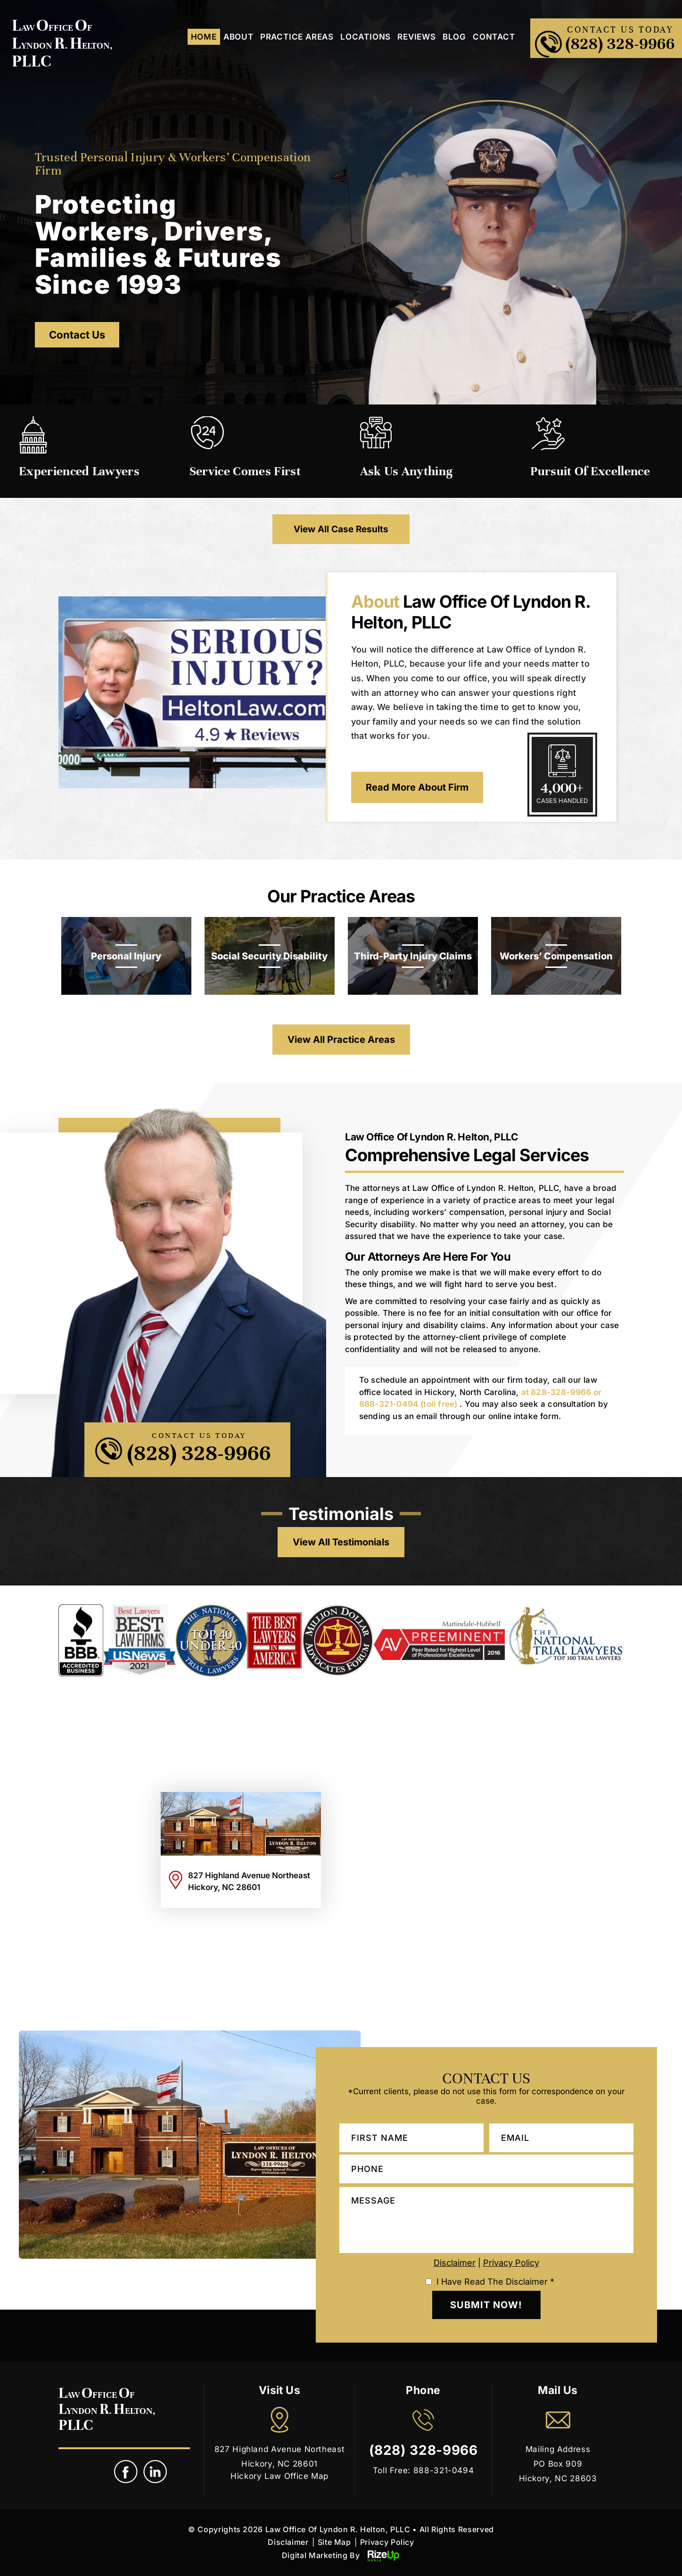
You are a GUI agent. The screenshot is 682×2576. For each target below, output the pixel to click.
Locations (365, 36)
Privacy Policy (511, 2263)
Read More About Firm (417, 787)
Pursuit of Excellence (590, 471)
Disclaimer (455, 2263)
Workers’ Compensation (556, 956)
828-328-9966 (561, 1392)
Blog (454, 36)
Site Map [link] (334, 2542)
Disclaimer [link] (288, 2542)
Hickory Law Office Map (279, 2476)
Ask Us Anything (406, 471)
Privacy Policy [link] (387, 2542)
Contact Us (77, 335)
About (238, 36)
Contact (494, 36)
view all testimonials (341, 1542)
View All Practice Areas (341, 1039)
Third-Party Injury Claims (413, 956)
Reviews (416, 36)
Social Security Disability (269, 956)
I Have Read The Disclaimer (495, 2282)
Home (204, 36)
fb (126, 2472)
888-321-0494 (389, 1404)
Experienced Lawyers (79, 471)
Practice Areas (297, 36)
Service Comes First (245, 471)
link (155, 2472)
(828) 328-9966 (620, 43)
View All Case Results (341, 529)
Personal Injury (126, 956)
